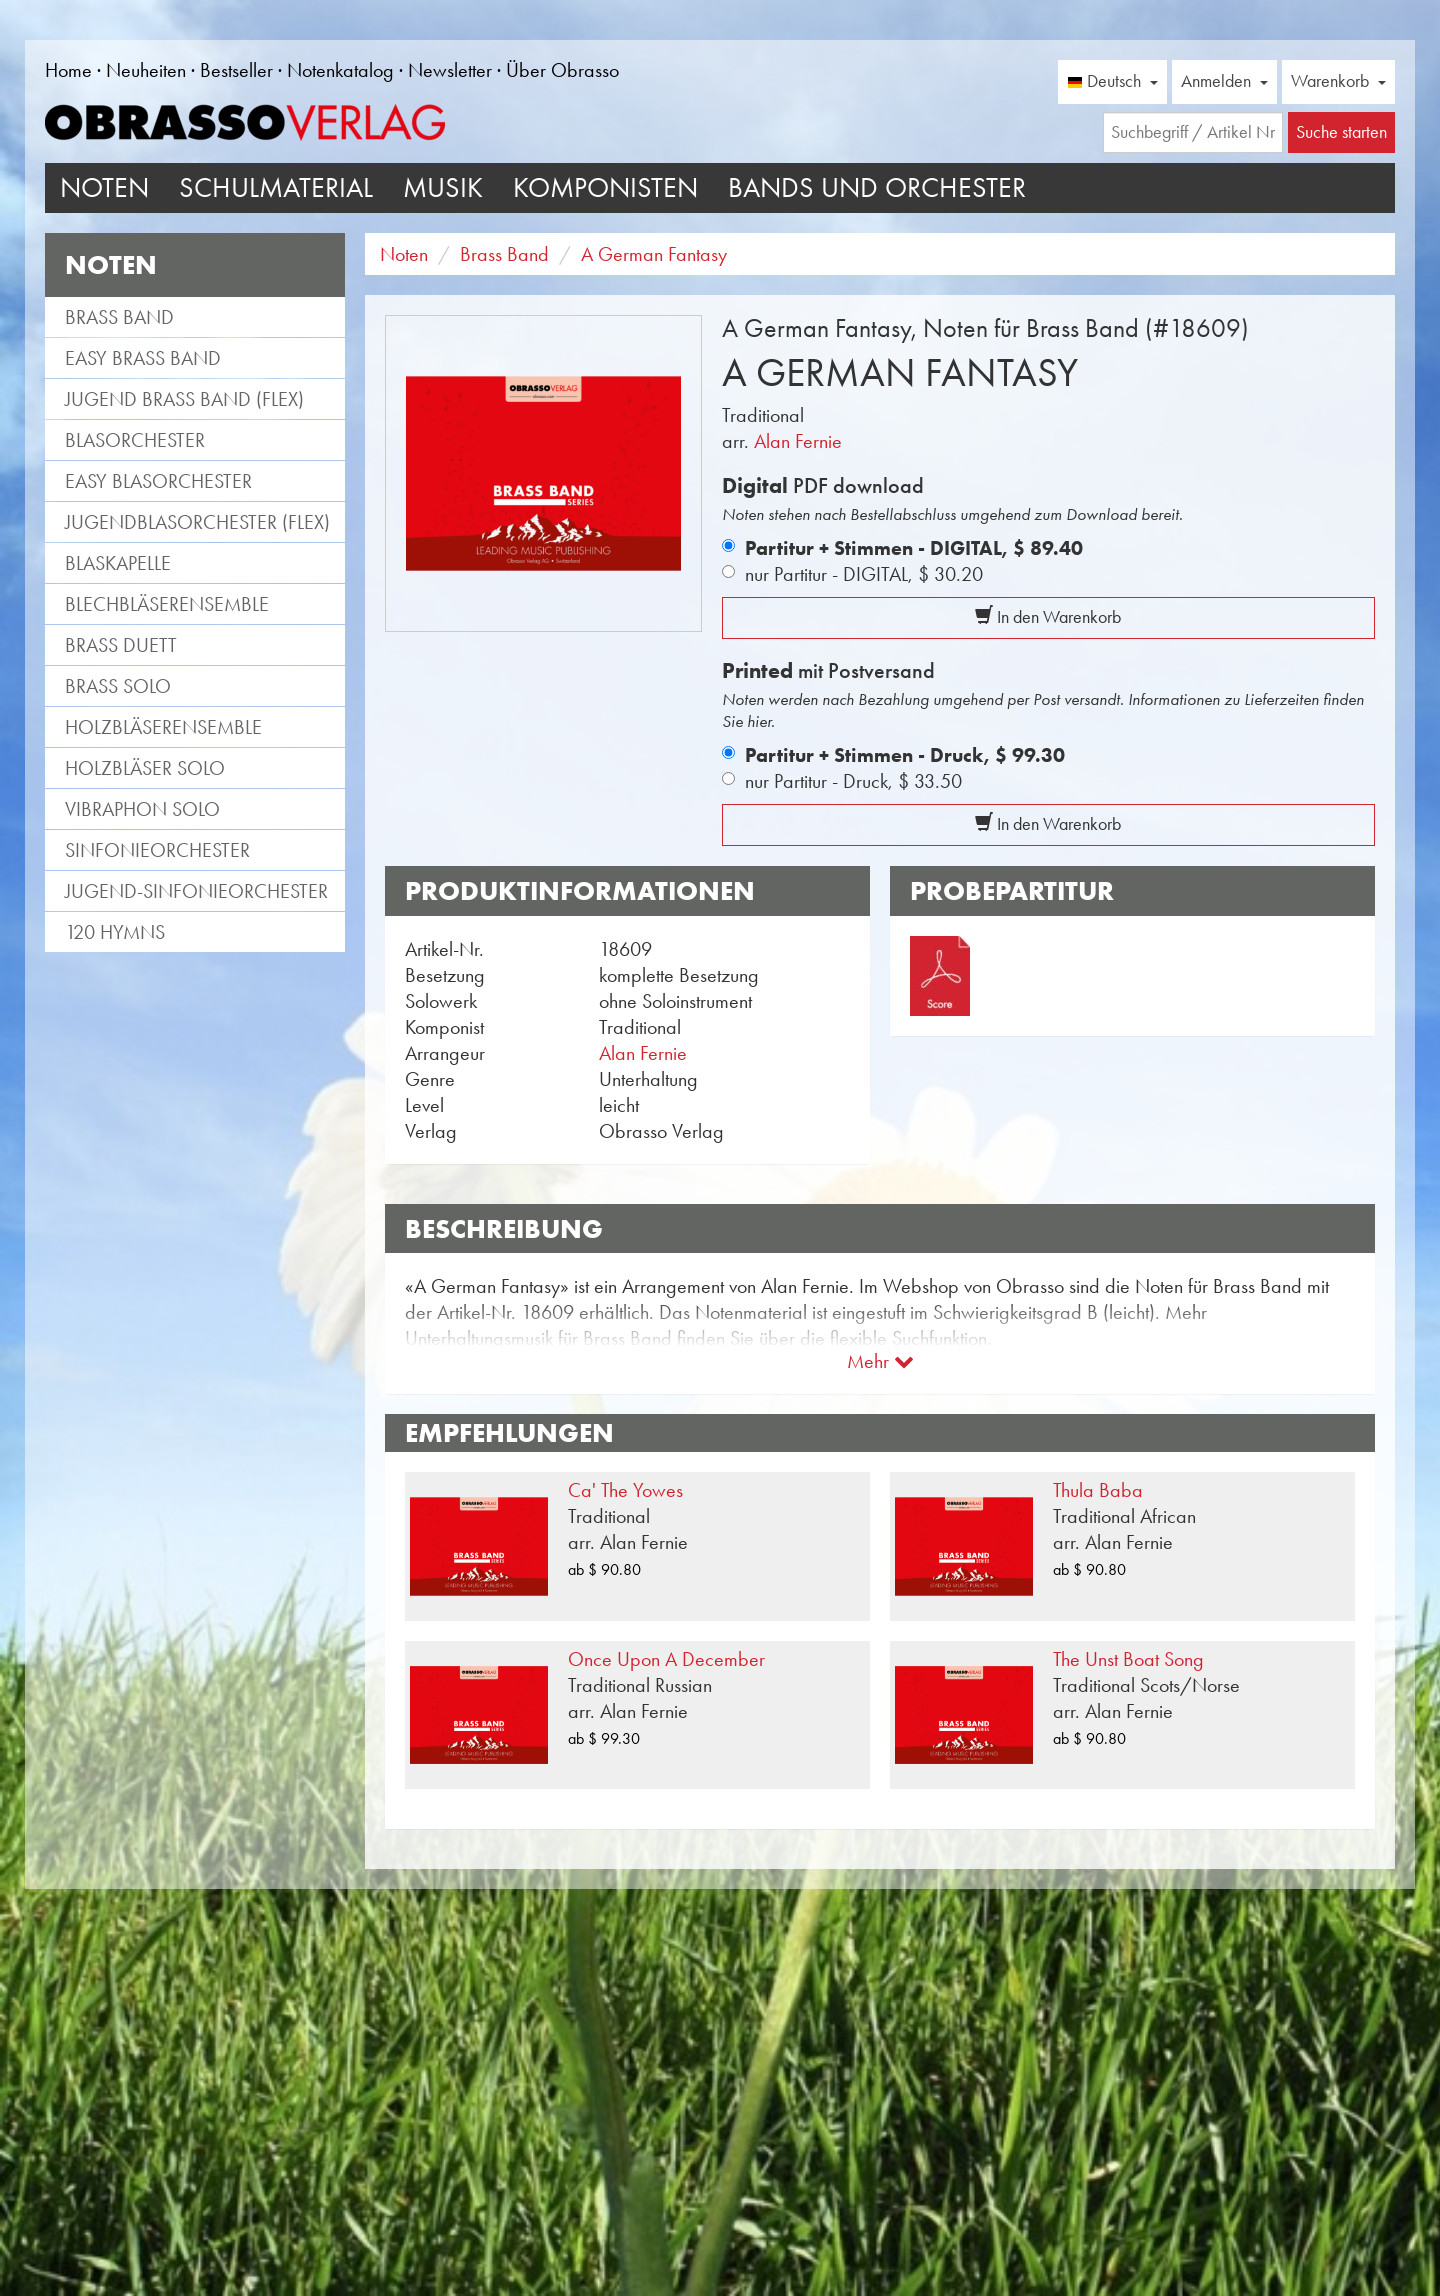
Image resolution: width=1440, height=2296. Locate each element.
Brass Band (119, 317)
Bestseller (236, 70)
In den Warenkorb (1048, 617)
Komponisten (605, 187)
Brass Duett (121, 645)
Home (68, 70)
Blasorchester (135, 440)
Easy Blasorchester (158, 481)
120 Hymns (115, 932)
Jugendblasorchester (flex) (197, 522)
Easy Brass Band (143, 358)
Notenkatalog (340, 70)
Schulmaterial (276, 187)
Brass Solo (118, 686)
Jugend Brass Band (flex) (184, 399)
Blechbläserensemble (167, 604)
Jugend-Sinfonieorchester (196, 891)
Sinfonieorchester (157, 850)
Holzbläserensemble (163, 727)
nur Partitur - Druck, (853, 781)
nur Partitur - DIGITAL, (864, 574)
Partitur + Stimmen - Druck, (905, 755)
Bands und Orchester (877, 187)
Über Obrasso (562, 70)
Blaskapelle (118, 563)
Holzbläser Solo (145, 768)
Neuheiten (146, 70)
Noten (104, 187)
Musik (443, 187)
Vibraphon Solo (142, 809)
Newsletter (450, 70)
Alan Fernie (798, 441)
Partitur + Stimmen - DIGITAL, (914, 548)
